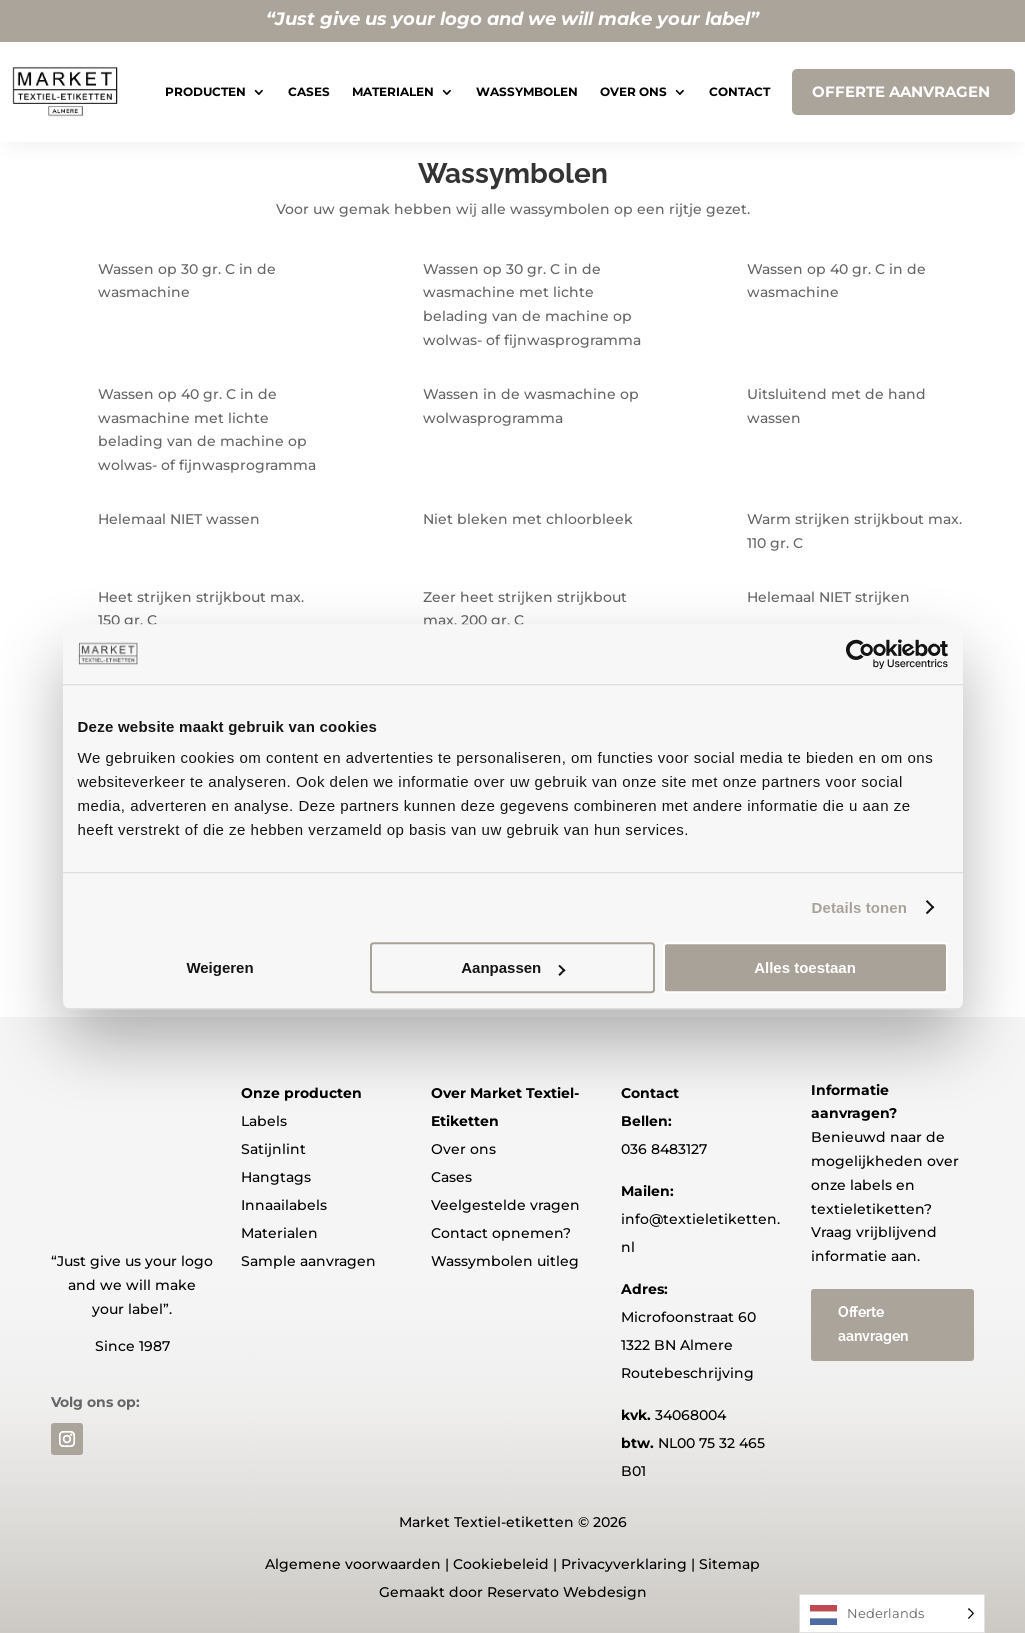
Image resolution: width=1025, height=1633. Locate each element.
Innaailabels (284, 1205)
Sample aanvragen (308, 1261)
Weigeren (219, 967)
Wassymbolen (527, 91)
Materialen (393, 91)
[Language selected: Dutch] (892, 1613)
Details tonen (859, 907)
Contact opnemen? (501, 1233)
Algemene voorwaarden (353, 1564)
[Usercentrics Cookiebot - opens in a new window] (860, 654)
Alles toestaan (805, 967)
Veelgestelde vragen (505, 1205)
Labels (264, 1121)
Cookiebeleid (501, 1564)
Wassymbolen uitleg (505, 1261)
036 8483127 (664, 1149)
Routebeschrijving (687, 1373)
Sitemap (729, 1564)
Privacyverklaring (624, 1564)
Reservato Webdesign (567, 1592)
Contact (739, 91)
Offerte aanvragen (873, 1324)
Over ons (633, 91)
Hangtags (276, 1177)
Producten (205, 91)
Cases (309, 91)
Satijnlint (273, 1149)
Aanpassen (513, 967)
